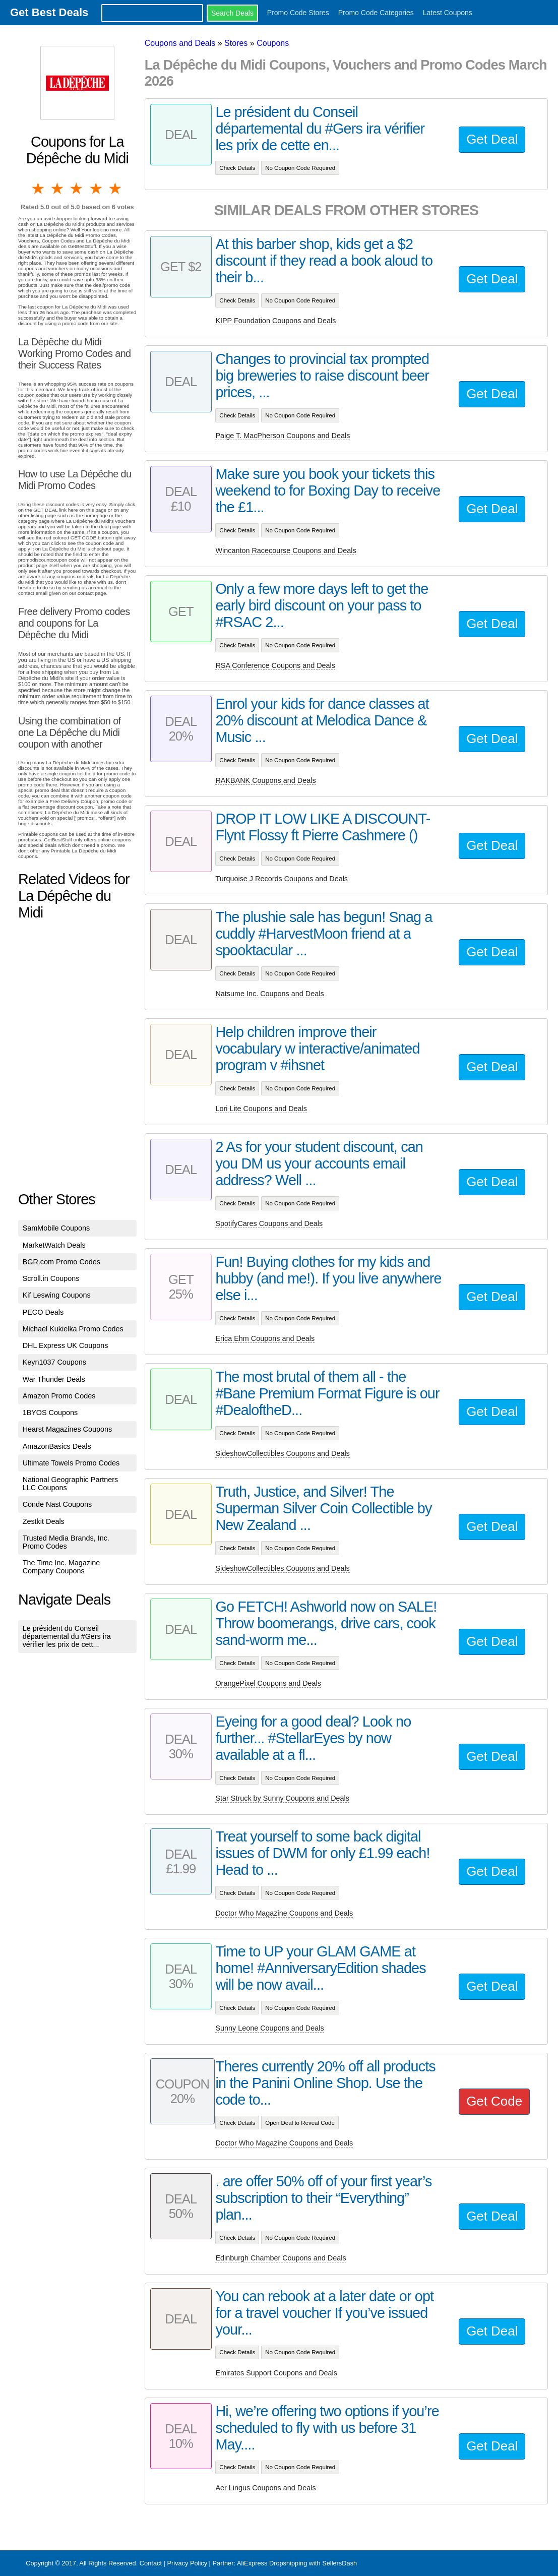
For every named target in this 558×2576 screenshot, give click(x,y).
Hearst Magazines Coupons (67, 1429)
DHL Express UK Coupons (65, 1345)
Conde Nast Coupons (57, 1504)
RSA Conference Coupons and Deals (275, 665)
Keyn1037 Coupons (54, 1362)
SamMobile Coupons (56, 1228)
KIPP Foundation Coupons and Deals (275, 321)
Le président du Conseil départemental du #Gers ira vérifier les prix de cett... (67, 1636)
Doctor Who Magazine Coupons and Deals (284, 1913)
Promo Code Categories (376, 13)
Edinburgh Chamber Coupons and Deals (280, 2258)
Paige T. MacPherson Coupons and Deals (282, 436)
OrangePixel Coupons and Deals (268, 1683)
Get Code (494, 2101)
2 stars (58, 188)
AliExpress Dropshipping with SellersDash (297, 2563)
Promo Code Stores (298, 13)
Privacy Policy (187, 2563)
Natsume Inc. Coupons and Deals (269, 994)
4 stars (96, 188)
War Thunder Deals (54, 1379)
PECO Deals (43, 1312)
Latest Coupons (447, 13)
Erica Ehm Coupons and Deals (265, 1338)
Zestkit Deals (44, 1521)
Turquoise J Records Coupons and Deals (281, 879)
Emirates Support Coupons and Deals (276, 2373)
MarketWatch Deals (54, 1245)
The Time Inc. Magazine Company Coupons (61, 1567)
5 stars (116, 188)
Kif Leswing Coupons (57, 1295)
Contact (151, 2563)
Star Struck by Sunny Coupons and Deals (282, 1798)
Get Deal (492, 139)
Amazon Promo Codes (59, 1396)
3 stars (77, 188)
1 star (38, 188)
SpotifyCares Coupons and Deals (269, 1223)
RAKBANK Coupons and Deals (265, 780)
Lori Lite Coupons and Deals (261, 1109)
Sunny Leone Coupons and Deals (269, 2028)
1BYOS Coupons (50, 1412)
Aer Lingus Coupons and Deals (265, 2488)
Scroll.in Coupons (51, 1278)
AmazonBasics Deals (57, 1446)
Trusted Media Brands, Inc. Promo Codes (66, 1542)
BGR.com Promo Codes (61, 1262)
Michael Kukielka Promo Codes (73, 1329)
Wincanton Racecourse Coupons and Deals (285, 550)
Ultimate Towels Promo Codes (71, 1463)
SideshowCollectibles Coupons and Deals (282, 1453)
